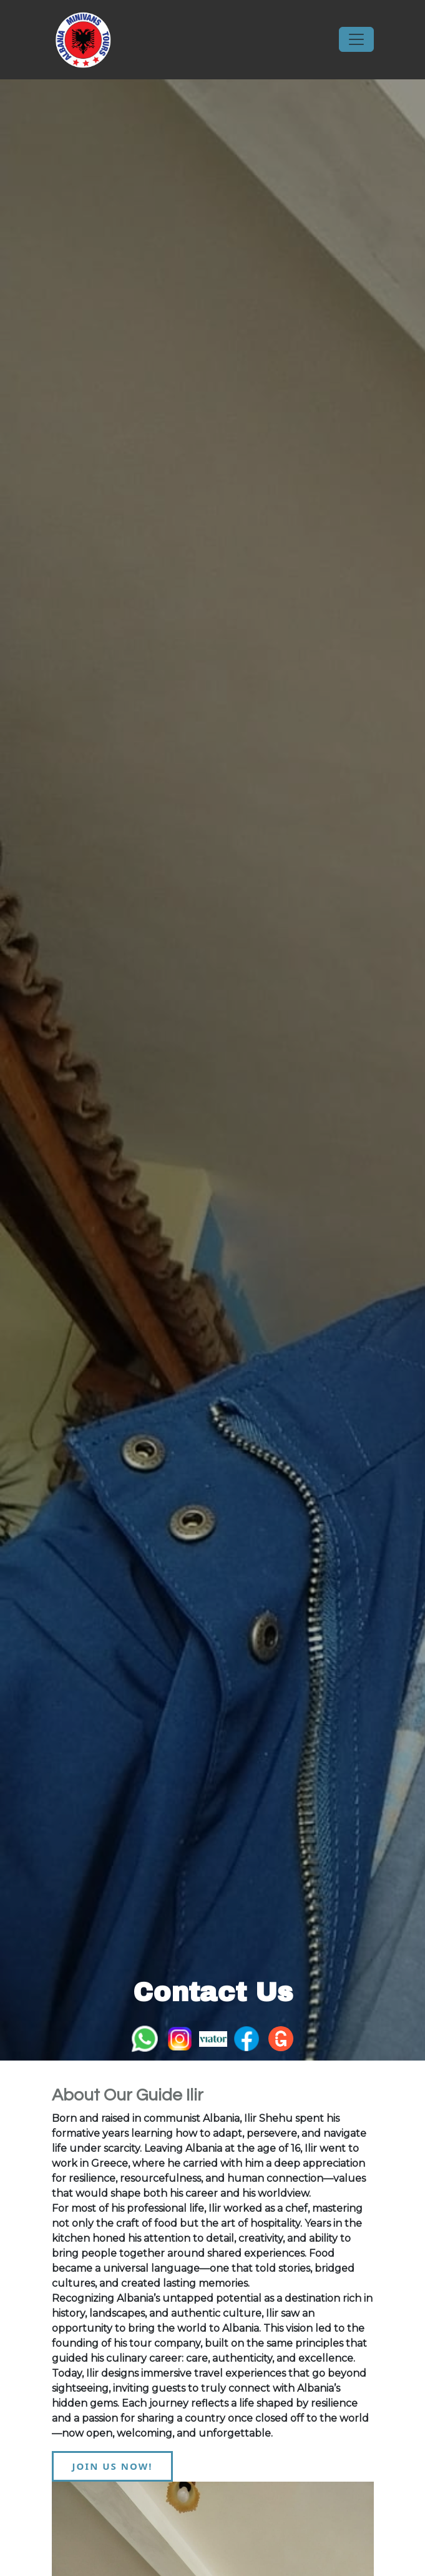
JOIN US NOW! (112, 2466)
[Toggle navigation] (356, 39)
